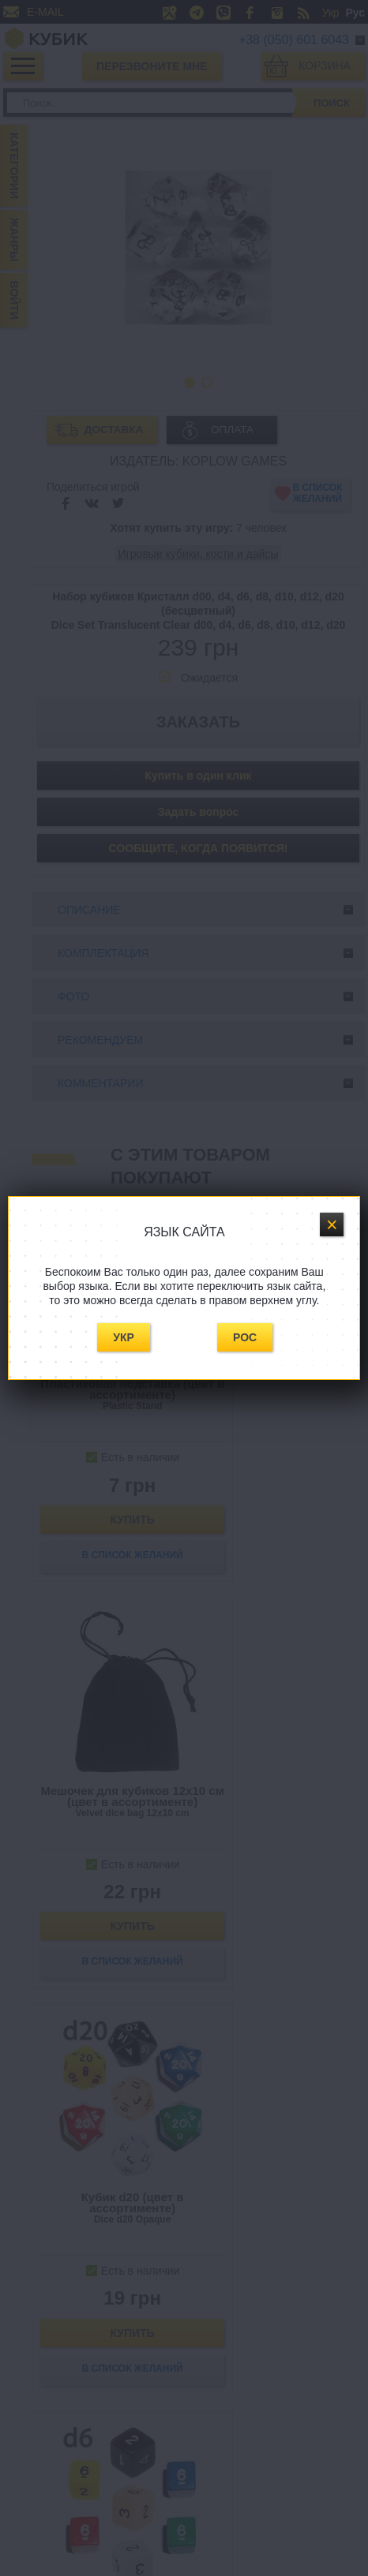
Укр (123, 1337)
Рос (245, 1337)
